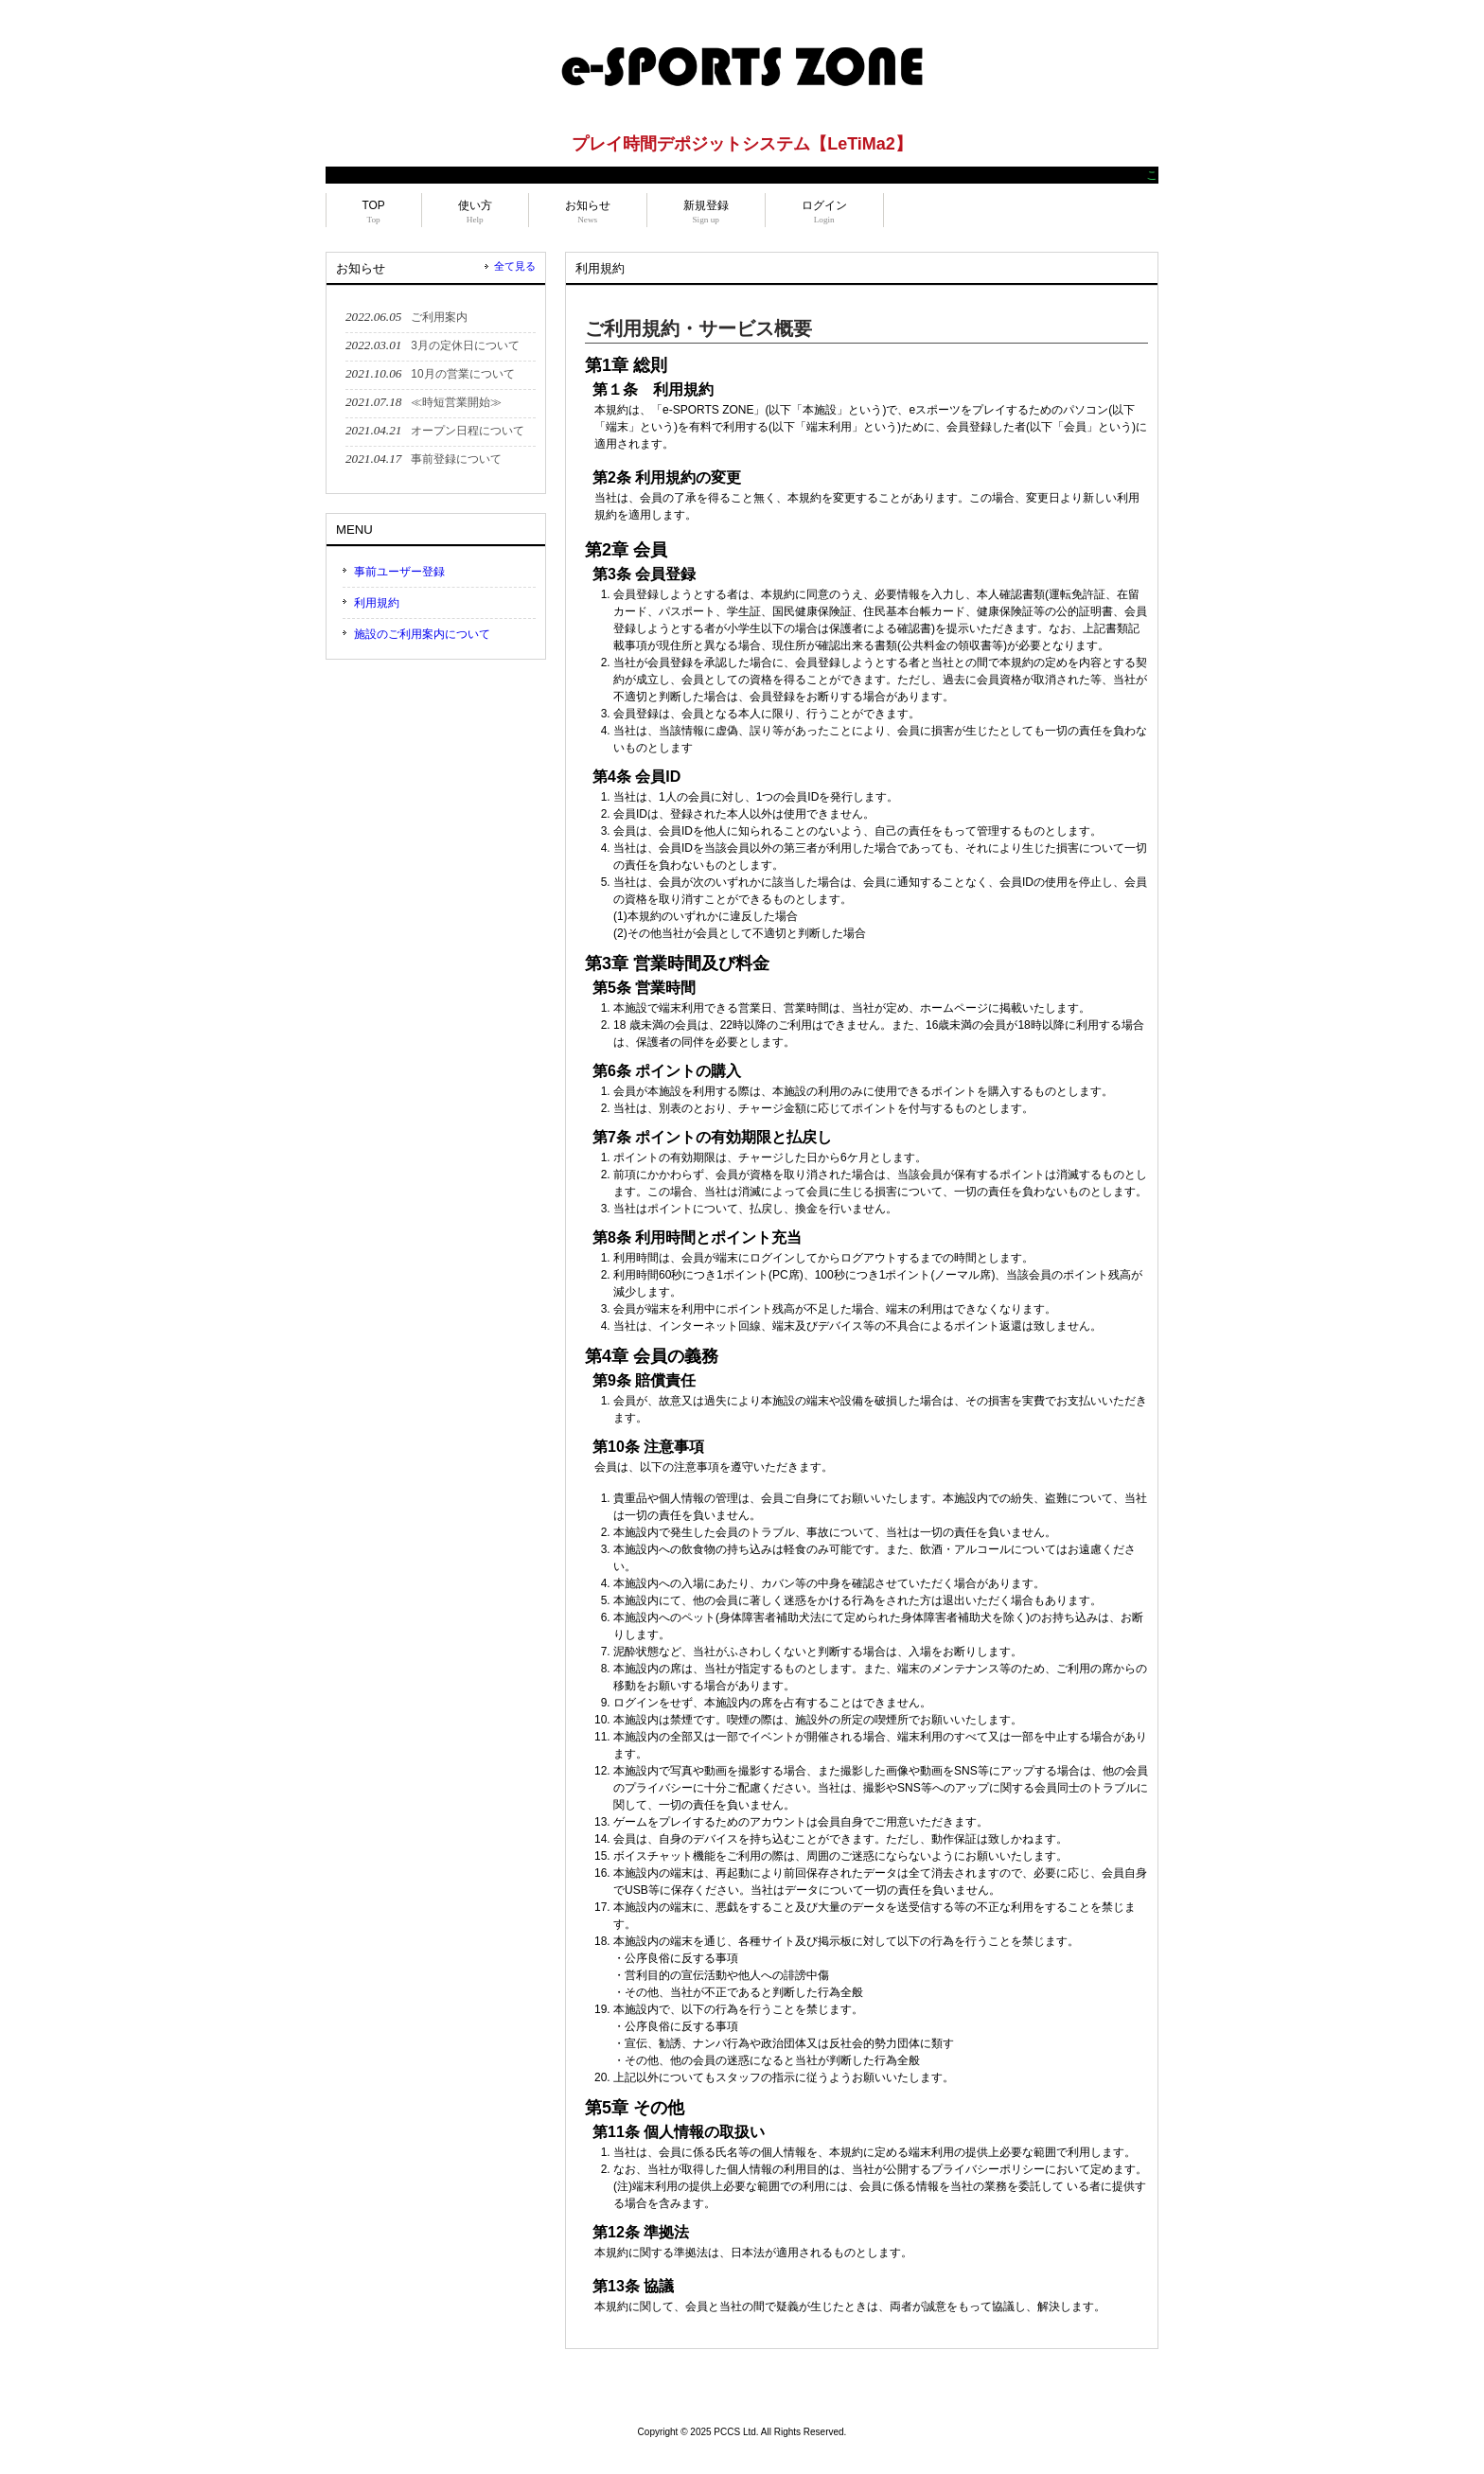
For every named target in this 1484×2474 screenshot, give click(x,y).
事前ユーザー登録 (399, 571)
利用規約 (376, 603)
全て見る (515, 266)
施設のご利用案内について (422, 634)
